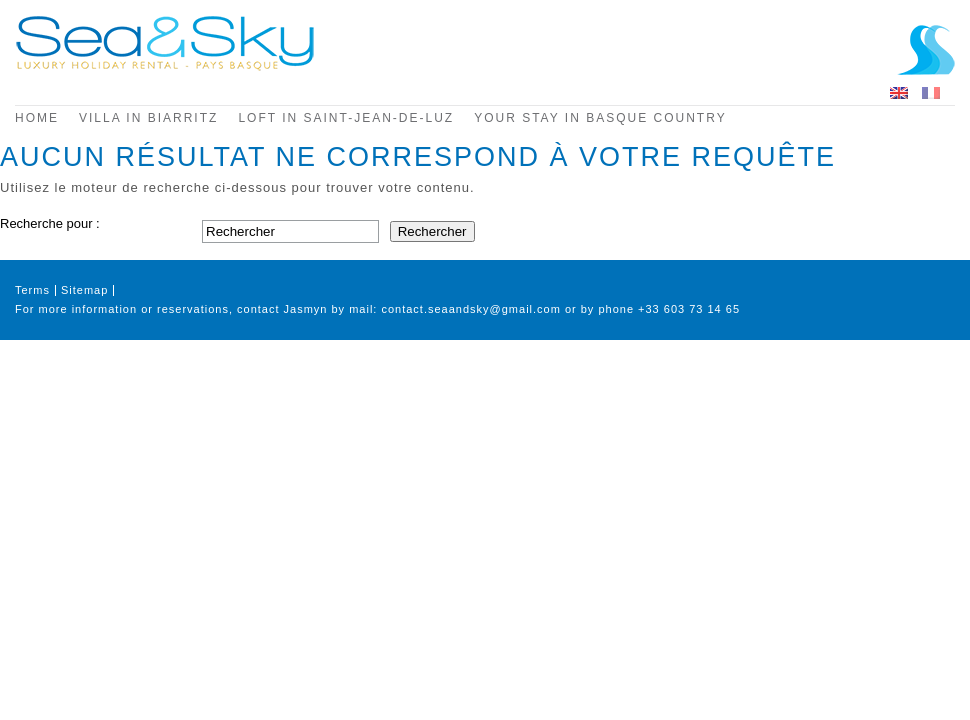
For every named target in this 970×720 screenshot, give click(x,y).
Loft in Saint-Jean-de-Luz (346, 118)
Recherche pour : (50, 223)
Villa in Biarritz (148, 118)
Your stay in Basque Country (600, 118)
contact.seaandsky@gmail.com (470, 309)
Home (37, 118)
